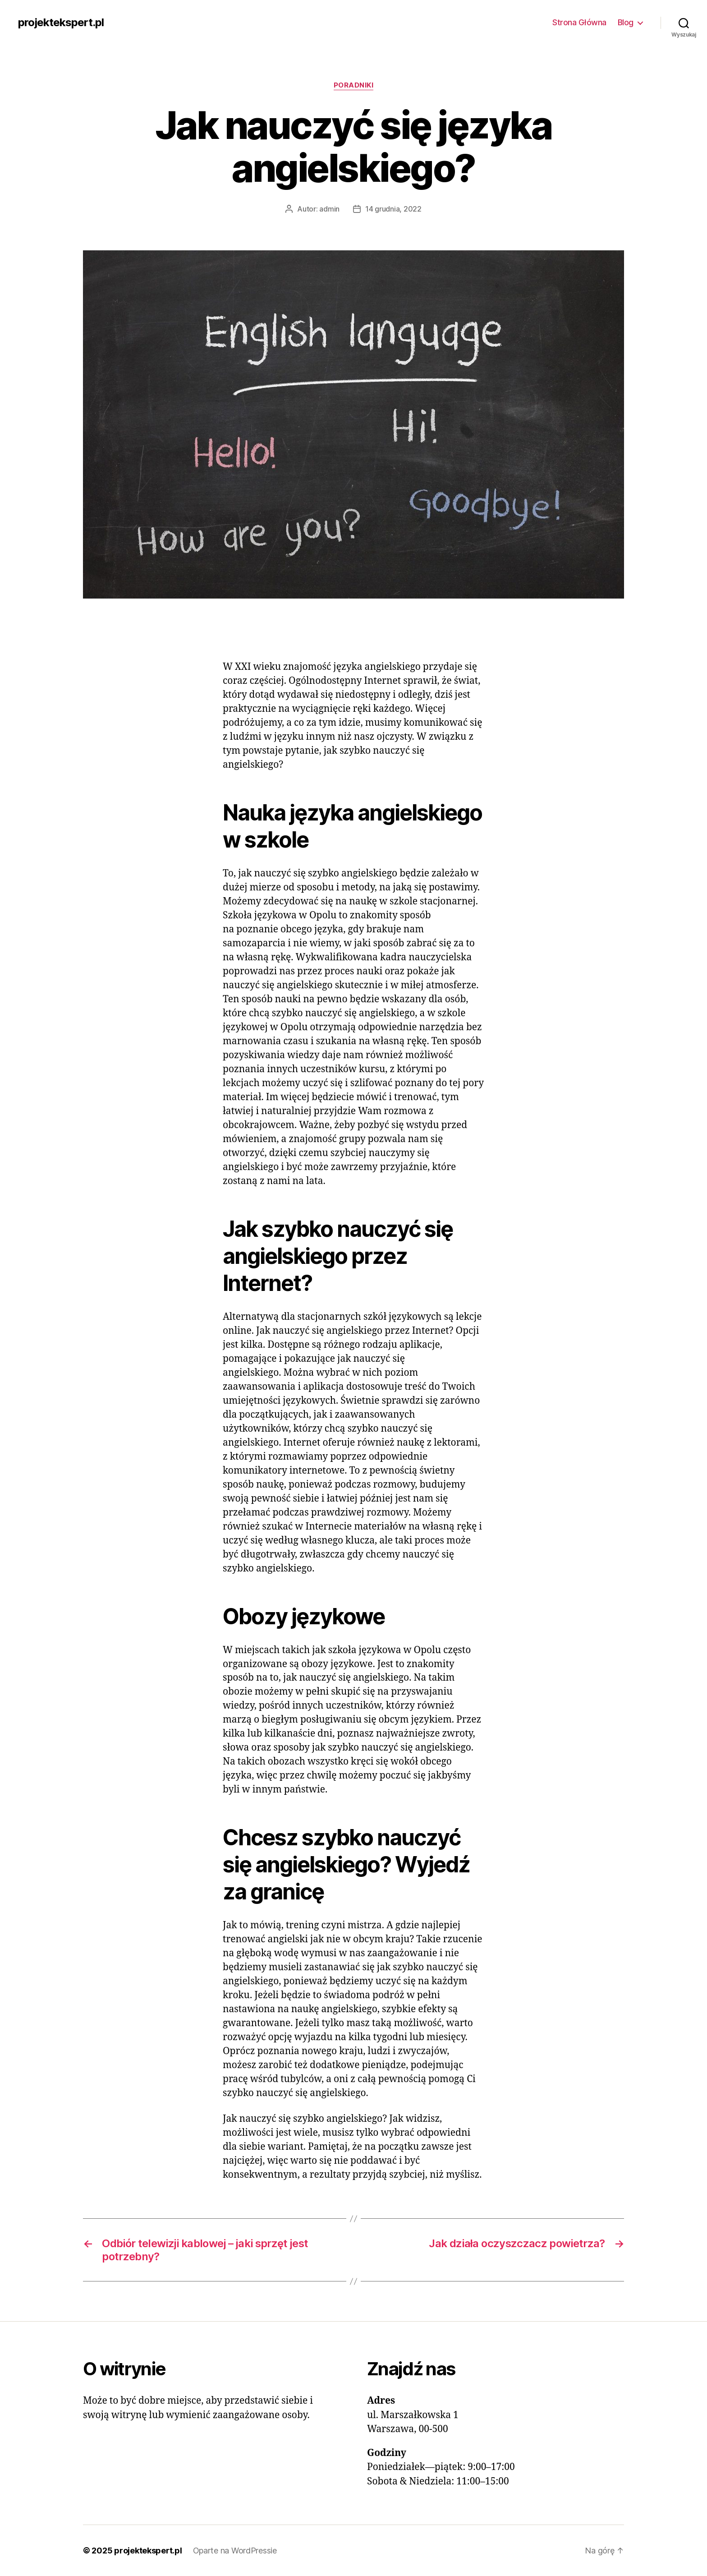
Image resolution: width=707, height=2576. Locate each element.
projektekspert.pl (61, 22)
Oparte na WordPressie (235, 2550)
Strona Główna (579, 22)
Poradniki (354, 85)
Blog (626, 22)
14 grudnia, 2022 (393, 208)
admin (329, 208)
